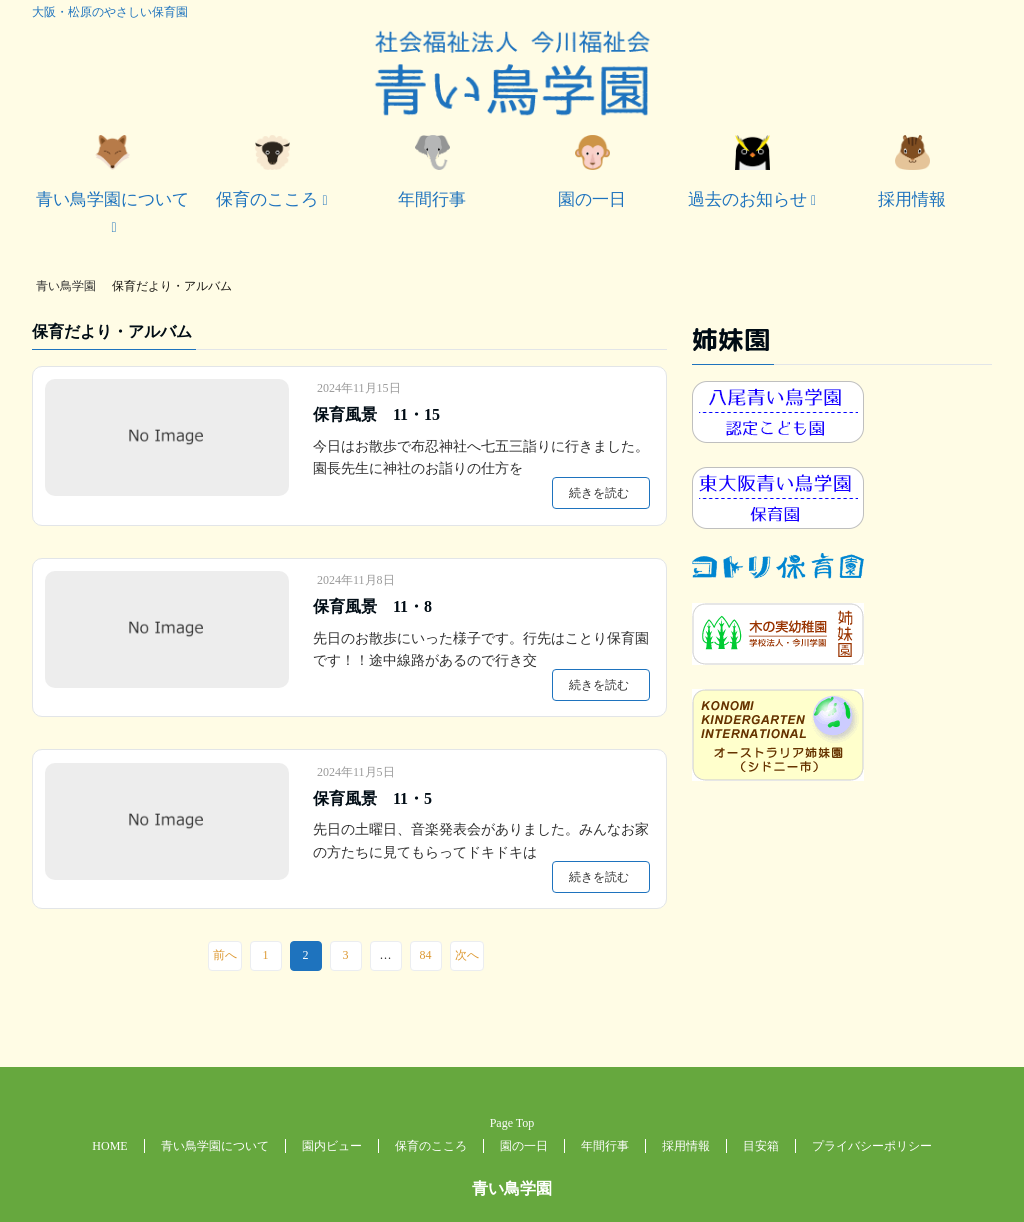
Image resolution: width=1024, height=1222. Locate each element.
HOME (109, 1146)
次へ (467, 955)
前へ (225, 955)
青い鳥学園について (112, 172)
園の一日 (592, 172)
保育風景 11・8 (372, 606)
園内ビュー (332, 1146)
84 (426, 955)
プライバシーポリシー (872, 1146)
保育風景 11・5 (372, 798)
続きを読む (599, 493)
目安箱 (761, 1146)
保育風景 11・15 (376, 414)
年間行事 (432, 172)
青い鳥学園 (512, 1188)
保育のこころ (267, 172)
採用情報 (912, 172)
